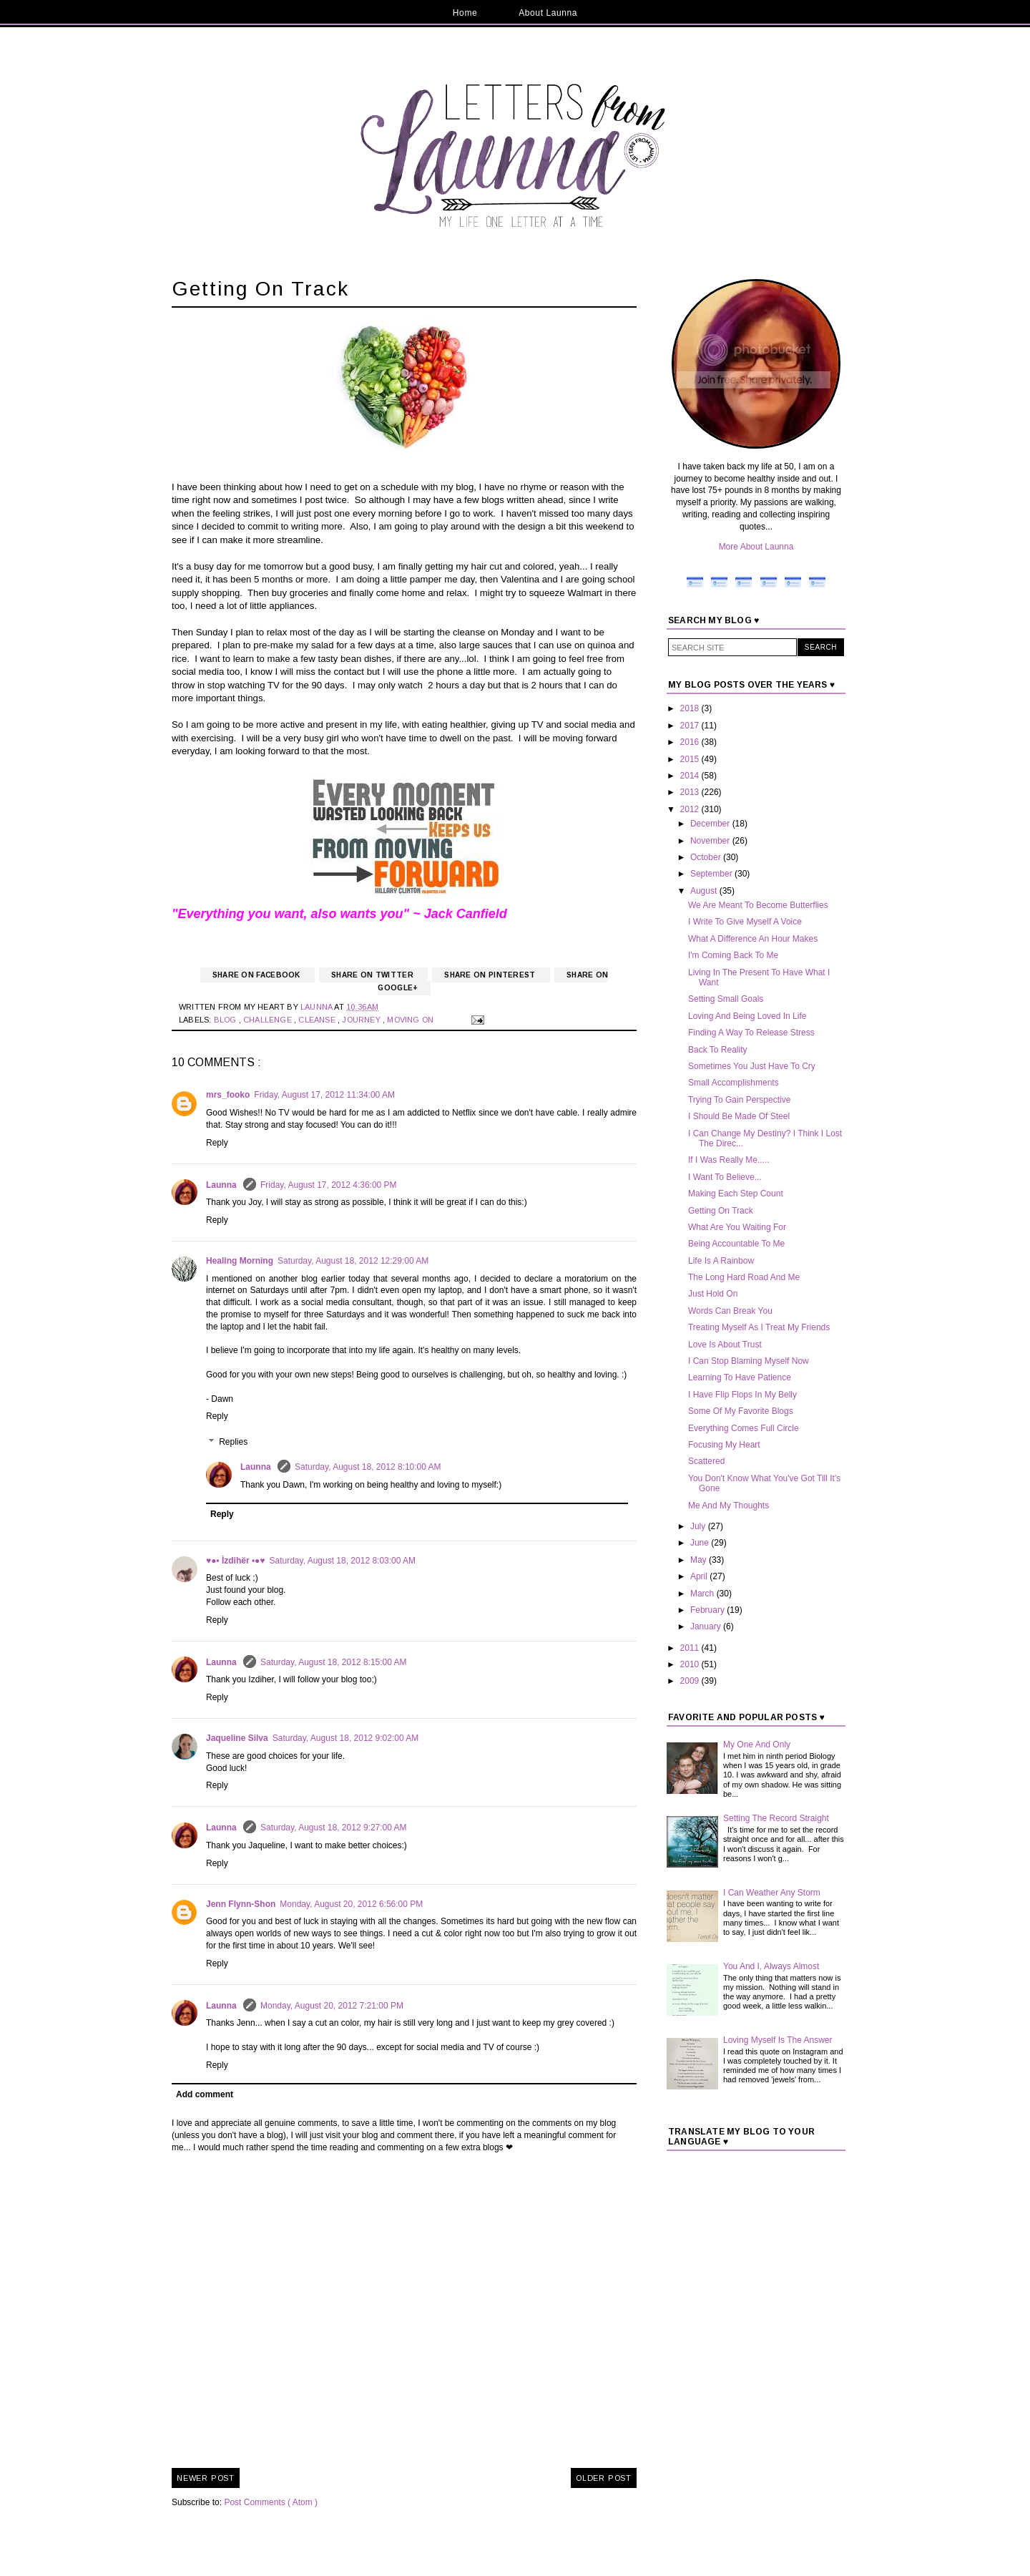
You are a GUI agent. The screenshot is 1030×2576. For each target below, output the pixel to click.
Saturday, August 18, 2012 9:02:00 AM (346, 1738)
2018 (691, 708)
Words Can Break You (730, 1311)
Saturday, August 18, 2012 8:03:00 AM (343, 1561)
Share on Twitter (373, 975)
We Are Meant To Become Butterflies (758, 905)
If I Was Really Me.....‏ (729, 1160)
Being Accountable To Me (736, 1244)
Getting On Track (720, 1211)
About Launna (548, 13)
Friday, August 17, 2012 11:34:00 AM (324, 1095)
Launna (222, 1185)
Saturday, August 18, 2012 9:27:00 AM (333, 1828)
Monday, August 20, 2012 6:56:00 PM (351, 1904)
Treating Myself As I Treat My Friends (759, 1327)
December (711, 824)
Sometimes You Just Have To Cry (751, 1066)
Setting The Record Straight (776, 1818)
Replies (233, 1442)
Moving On (411, 1019)
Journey (362, 1019)
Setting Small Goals (725, 999)
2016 (691, 742)
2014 (691, 776)
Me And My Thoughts (728, 1506)
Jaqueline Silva (237, 1738)
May (699, 1560)
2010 (691, 1664)
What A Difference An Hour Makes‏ (753, 939)
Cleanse (318, 1019)
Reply (217, 1143)
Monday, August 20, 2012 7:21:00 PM (331, 2006)
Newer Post (206, 2478)
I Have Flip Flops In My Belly (742, 1395)
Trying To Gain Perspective (739, 1100)
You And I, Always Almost (771, 1966)
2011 (691, 1648)
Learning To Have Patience (739, 1377)
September (712, 874)
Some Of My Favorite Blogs (740, 1411)
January (706, 1626)
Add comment (204, 2094)
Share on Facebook (257, 975)
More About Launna (756, 547)
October (706, 857)
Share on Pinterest (491, 975)
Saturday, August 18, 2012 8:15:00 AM (333, 1662)
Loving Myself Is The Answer (778, 2040)
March (703, 1594)
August (705, 891)
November (711, 841)
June (700, 1543)
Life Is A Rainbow (721, 1261)
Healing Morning (239, 1261)
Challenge (268, 1019)
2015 (691, 759)
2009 (691, 1681)
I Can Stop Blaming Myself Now (748, 1361)
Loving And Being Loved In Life (747, 1016)
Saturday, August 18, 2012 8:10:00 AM (368, 1467)
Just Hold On (712, 1294)
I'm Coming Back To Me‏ (733, 955)
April (700, 1576)
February (708, 1610)
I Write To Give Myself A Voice (745, 922)
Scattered (706, 1461)
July (699, 1526)
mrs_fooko (228, 1095)
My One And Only (756, 1745)
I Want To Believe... (725, 1177)
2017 (691, 726)
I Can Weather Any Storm (771, 1893)
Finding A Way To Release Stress (751, 1033)
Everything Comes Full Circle (743, 1428)
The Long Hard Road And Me (744, 1277)
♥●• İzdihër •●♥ (235, 1561)
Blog (226, 1019)
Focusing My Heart (724, 1445)
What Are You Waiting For (737, 1227)
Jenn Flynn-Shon (240, 1904)
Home (465, 13)
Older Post (604, 2478)
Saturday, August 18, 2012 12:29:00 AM (353, 1261)
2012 (691, 809)
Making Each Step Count (735, 1194)
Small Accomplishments (733, 1083)
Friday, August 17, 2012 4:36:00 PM (328, 1185)
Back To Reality (717, 1050)
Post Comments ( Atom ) (271, 2502)
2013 (691, 792)
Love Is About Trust (725, 1345)
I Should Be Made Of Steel (739, 1116)
